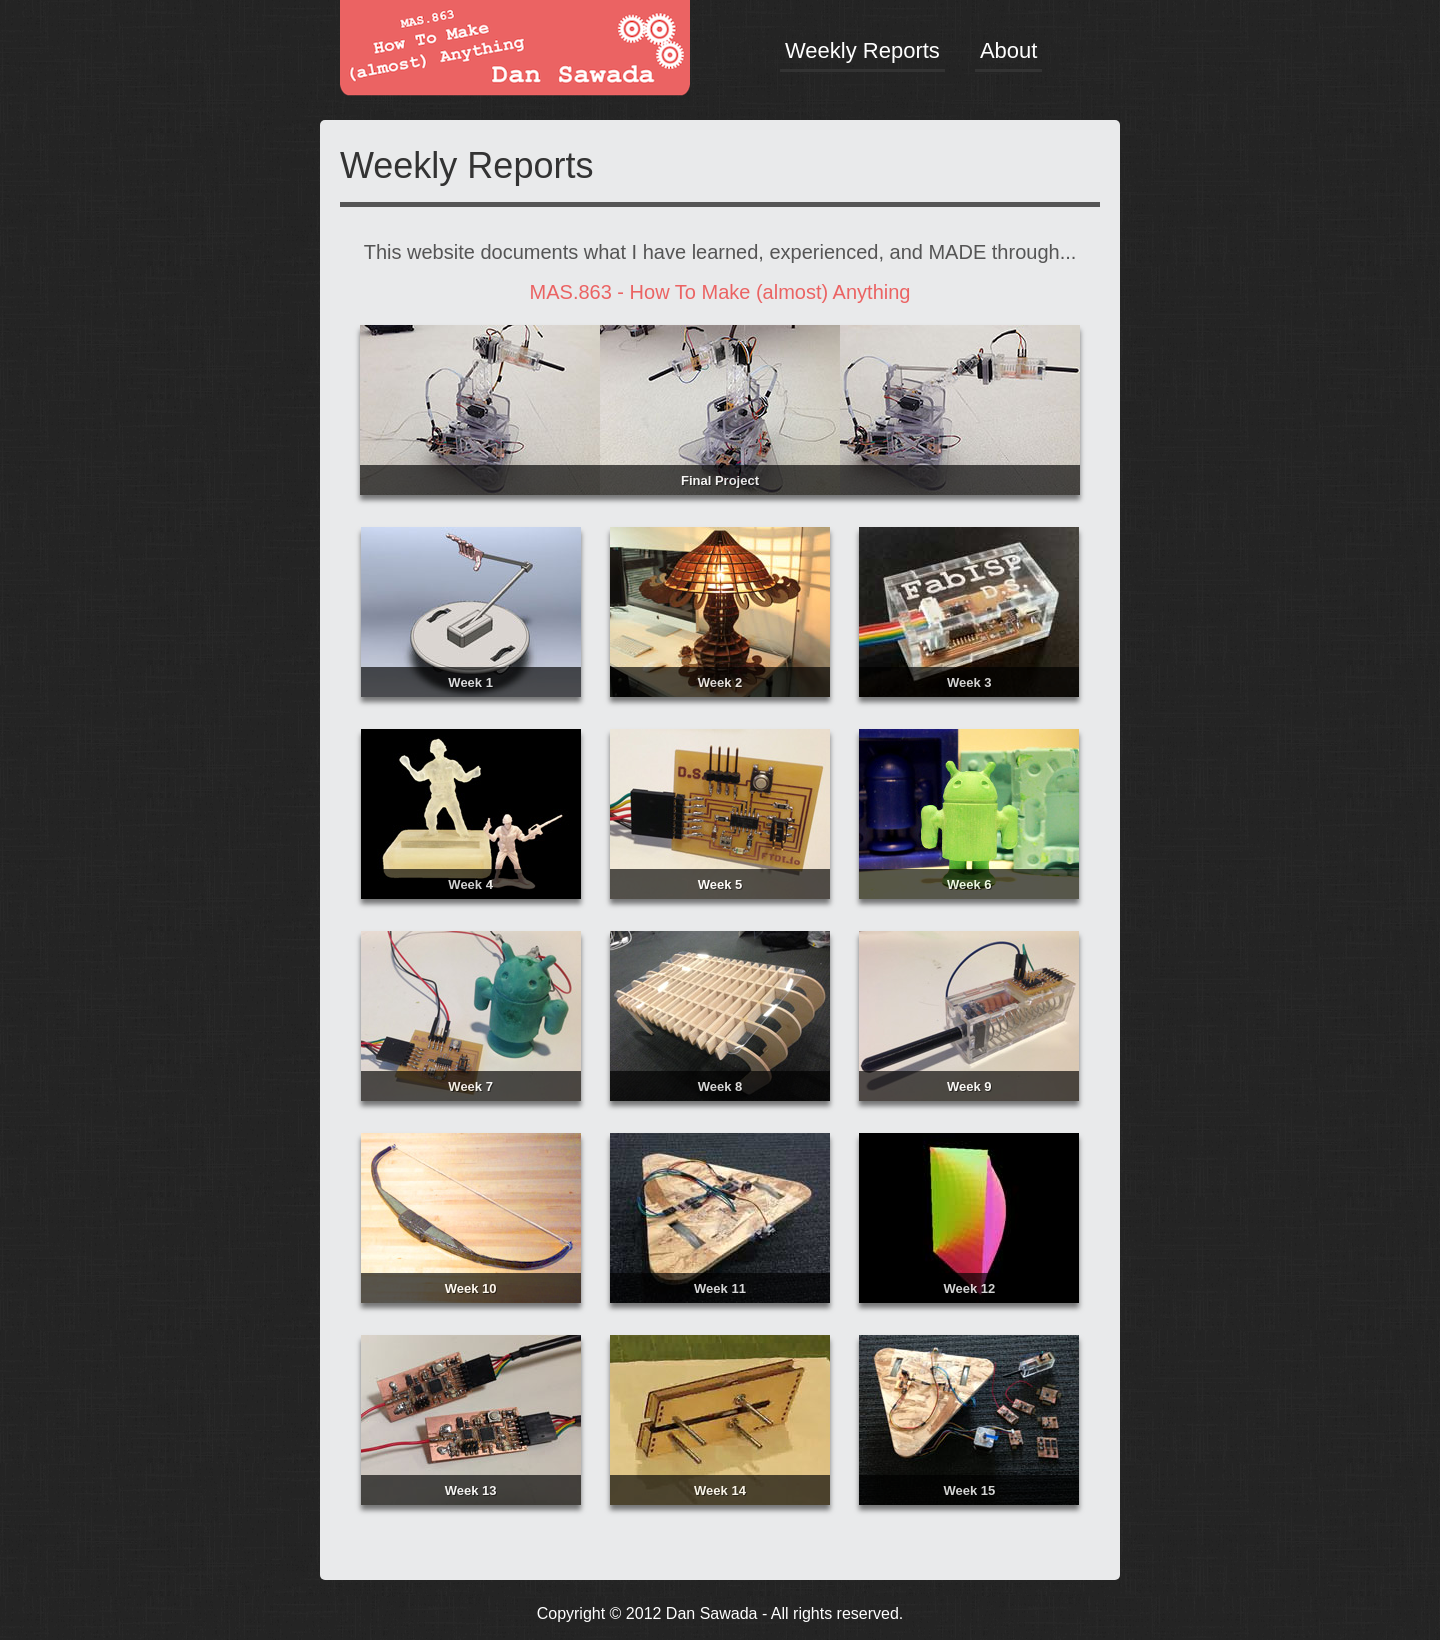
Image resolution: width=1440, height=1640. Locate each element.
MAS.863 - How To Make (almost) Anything (720, 292)
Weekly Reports (862, 50)
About (1009, 50)
